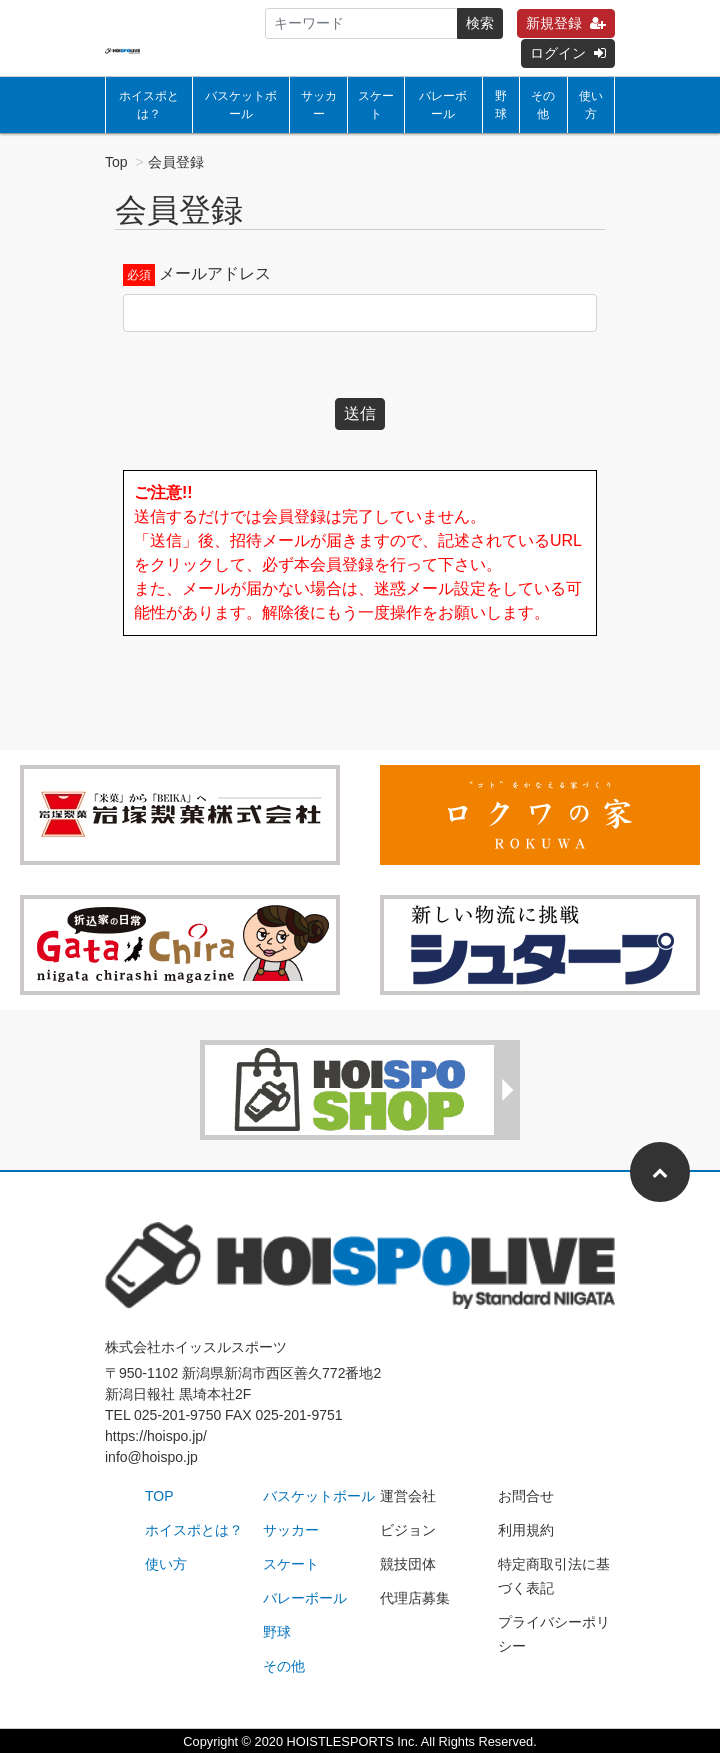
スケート (376, 105)
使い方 (591, 105)
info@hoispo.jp (151, 1457)
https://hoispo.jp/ (156, 1436)
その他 (543, 105)
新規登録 (566, 23)
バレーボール (443, 105)
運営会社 (408, 1496)
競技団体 (408, 1564)
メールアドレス (215, 273)
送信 (360, 413)
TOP (159, 1496)
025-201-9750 (177, 1415)
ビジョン (408, 1530)
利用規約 (526, 1530)
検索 (480, 23)
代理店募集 (415, 1598)
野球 (501, 105)
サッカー (319, 105)
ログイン (568, 53)
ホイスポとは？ (149, 105)
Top (116, 162)
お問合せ (526, 1496)
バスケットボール (241, 105)
